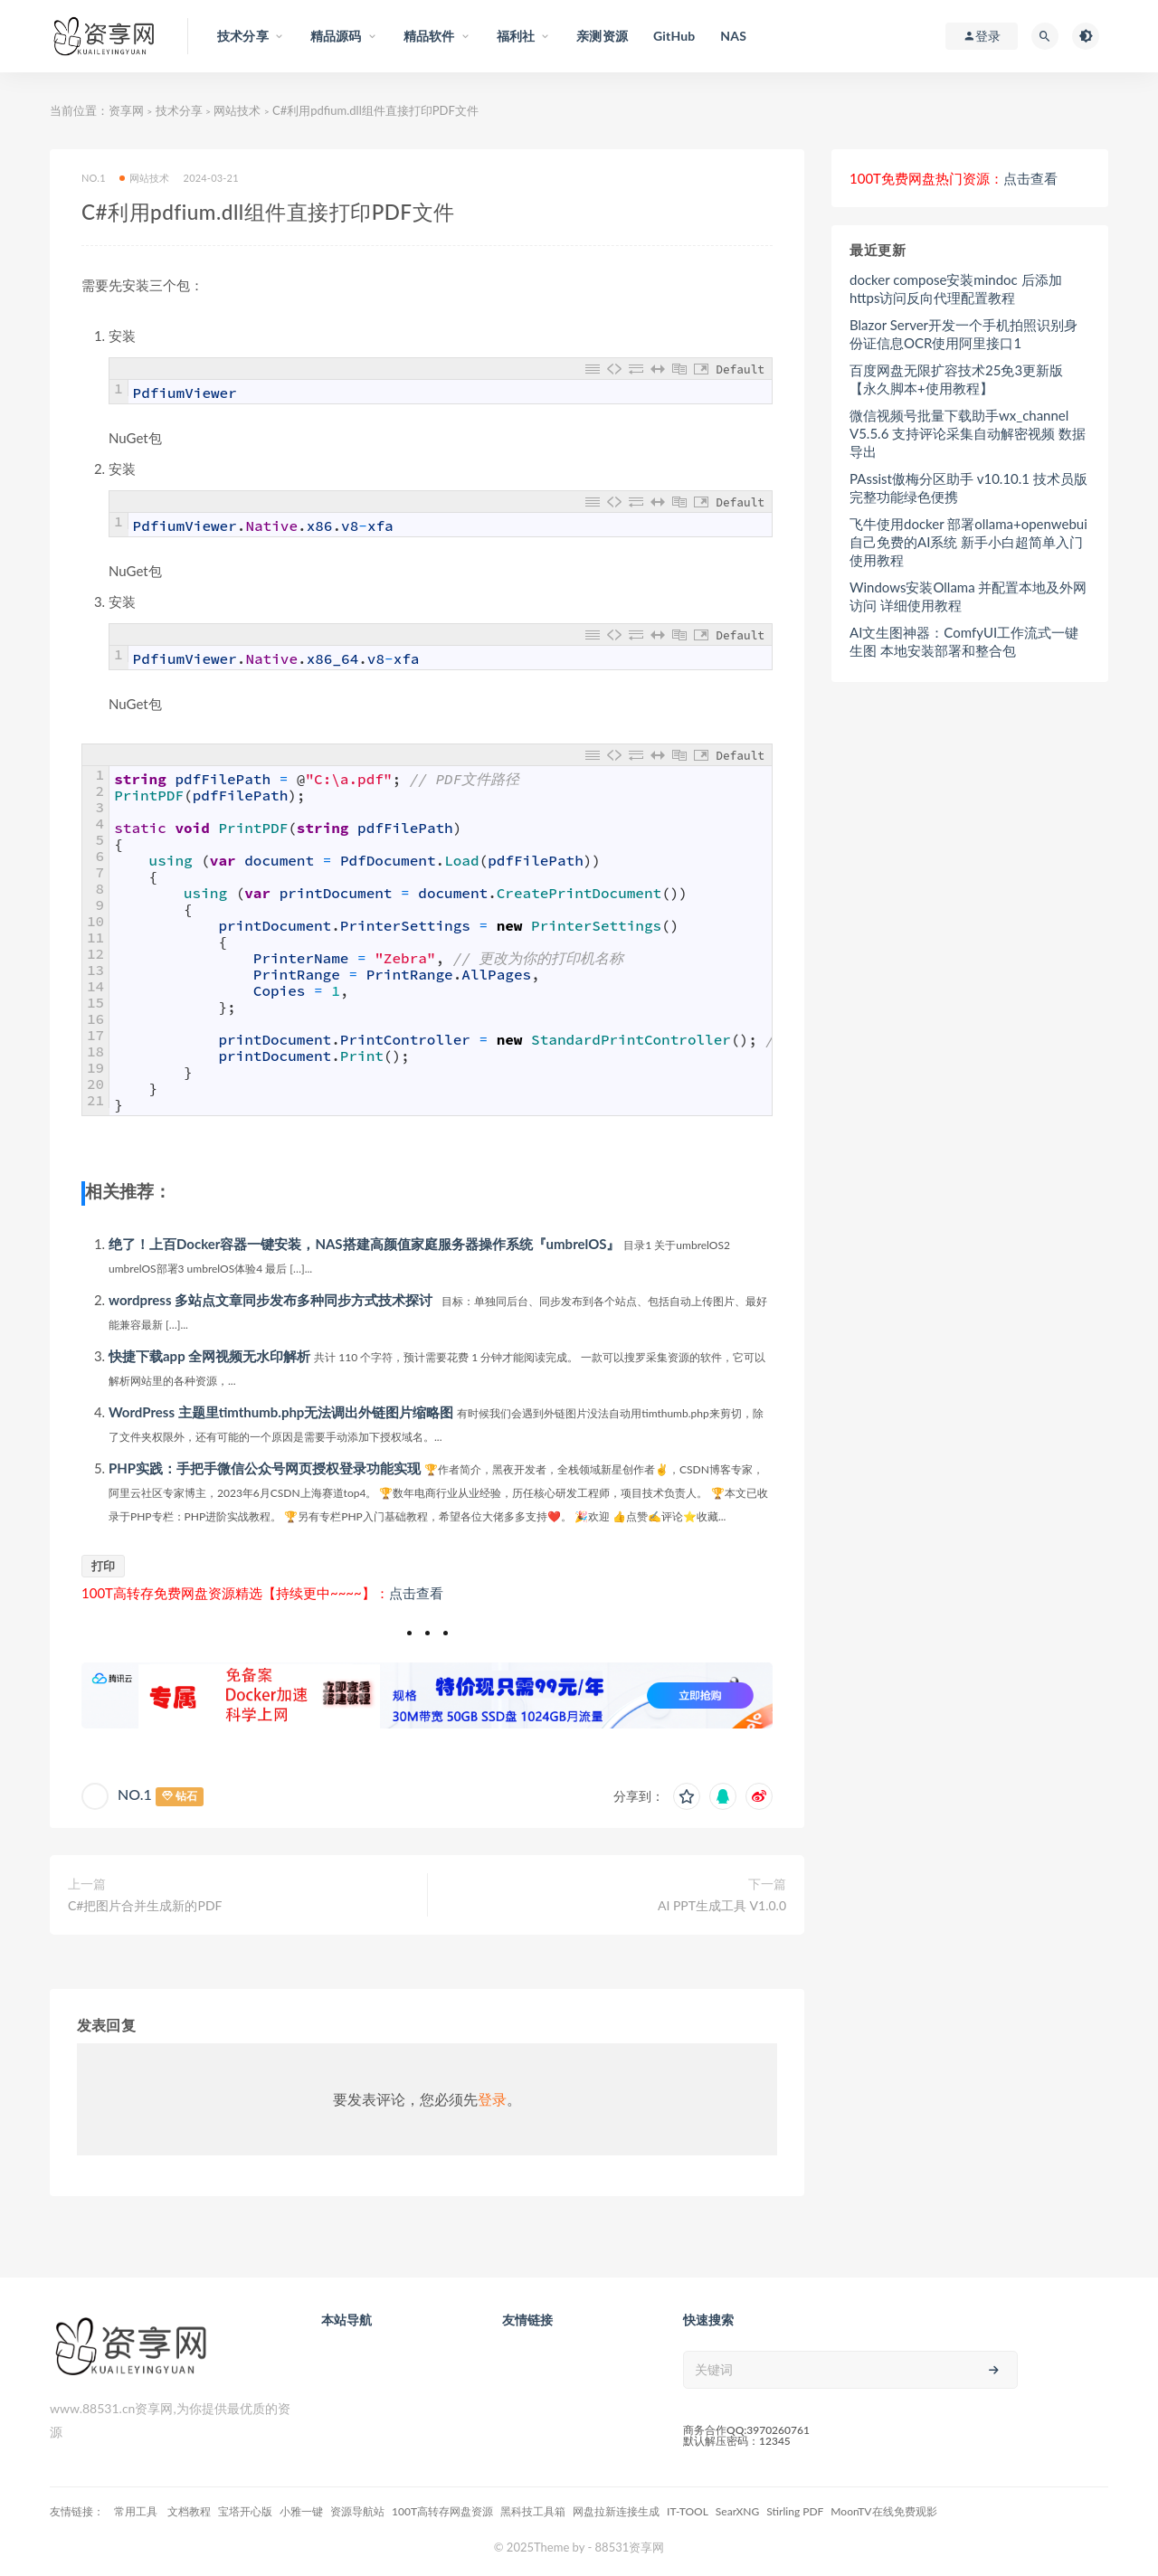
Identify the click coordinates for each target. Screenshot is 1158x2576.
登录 (492, 2098)
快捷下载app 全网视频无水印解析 (209, 1356)
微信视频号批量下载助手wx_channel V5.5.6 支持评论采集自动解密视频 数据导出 (968, 433)
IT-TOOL (687, 2511)
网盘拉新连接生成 (616, 2511)
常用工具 (137, 2511)
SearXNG (737, 2511)
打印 (103, 1565)
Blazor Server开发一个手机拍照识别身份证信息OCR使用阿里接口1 (963, 334)
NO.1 (93, 178)
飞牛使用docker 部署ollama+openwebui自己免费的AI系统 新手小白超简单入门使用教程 (968, 542)
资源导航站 (357, 2511)
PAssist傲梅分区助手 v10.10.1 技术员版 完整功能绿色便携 (968, 487)
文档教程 (189, 2511)
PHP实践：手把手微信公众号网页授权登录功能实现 (265, 1468)
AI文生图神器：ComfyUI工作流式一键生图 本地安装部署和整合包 (964, 641)
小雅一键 (301, 2511)
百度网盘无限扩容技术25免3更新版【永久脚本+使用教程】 (956, 379)
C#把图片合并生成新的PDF (145, 1905)
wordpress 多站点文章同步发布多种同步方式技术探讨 (270, 1300)
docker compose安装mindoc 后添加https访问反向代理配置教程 (956, 288)
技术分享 (179, 110)
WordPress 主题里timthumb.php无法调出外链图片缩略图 (281, 1412)
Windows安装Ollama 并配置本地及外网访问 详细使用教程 (968, 596)
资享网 (126, 110)
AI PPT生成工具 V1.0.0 (722, 1905)
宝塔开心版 (245, 2511)
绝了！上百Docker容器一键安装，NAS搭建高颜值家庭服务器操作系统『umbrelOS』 (364, 1244)
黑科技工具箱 (532, 2511)
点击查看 (416, 1593)
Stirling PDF (794, 2511)
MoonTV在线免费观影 (883, 2511)
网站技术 (237, 110)
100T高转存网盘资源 (442, 2511)
